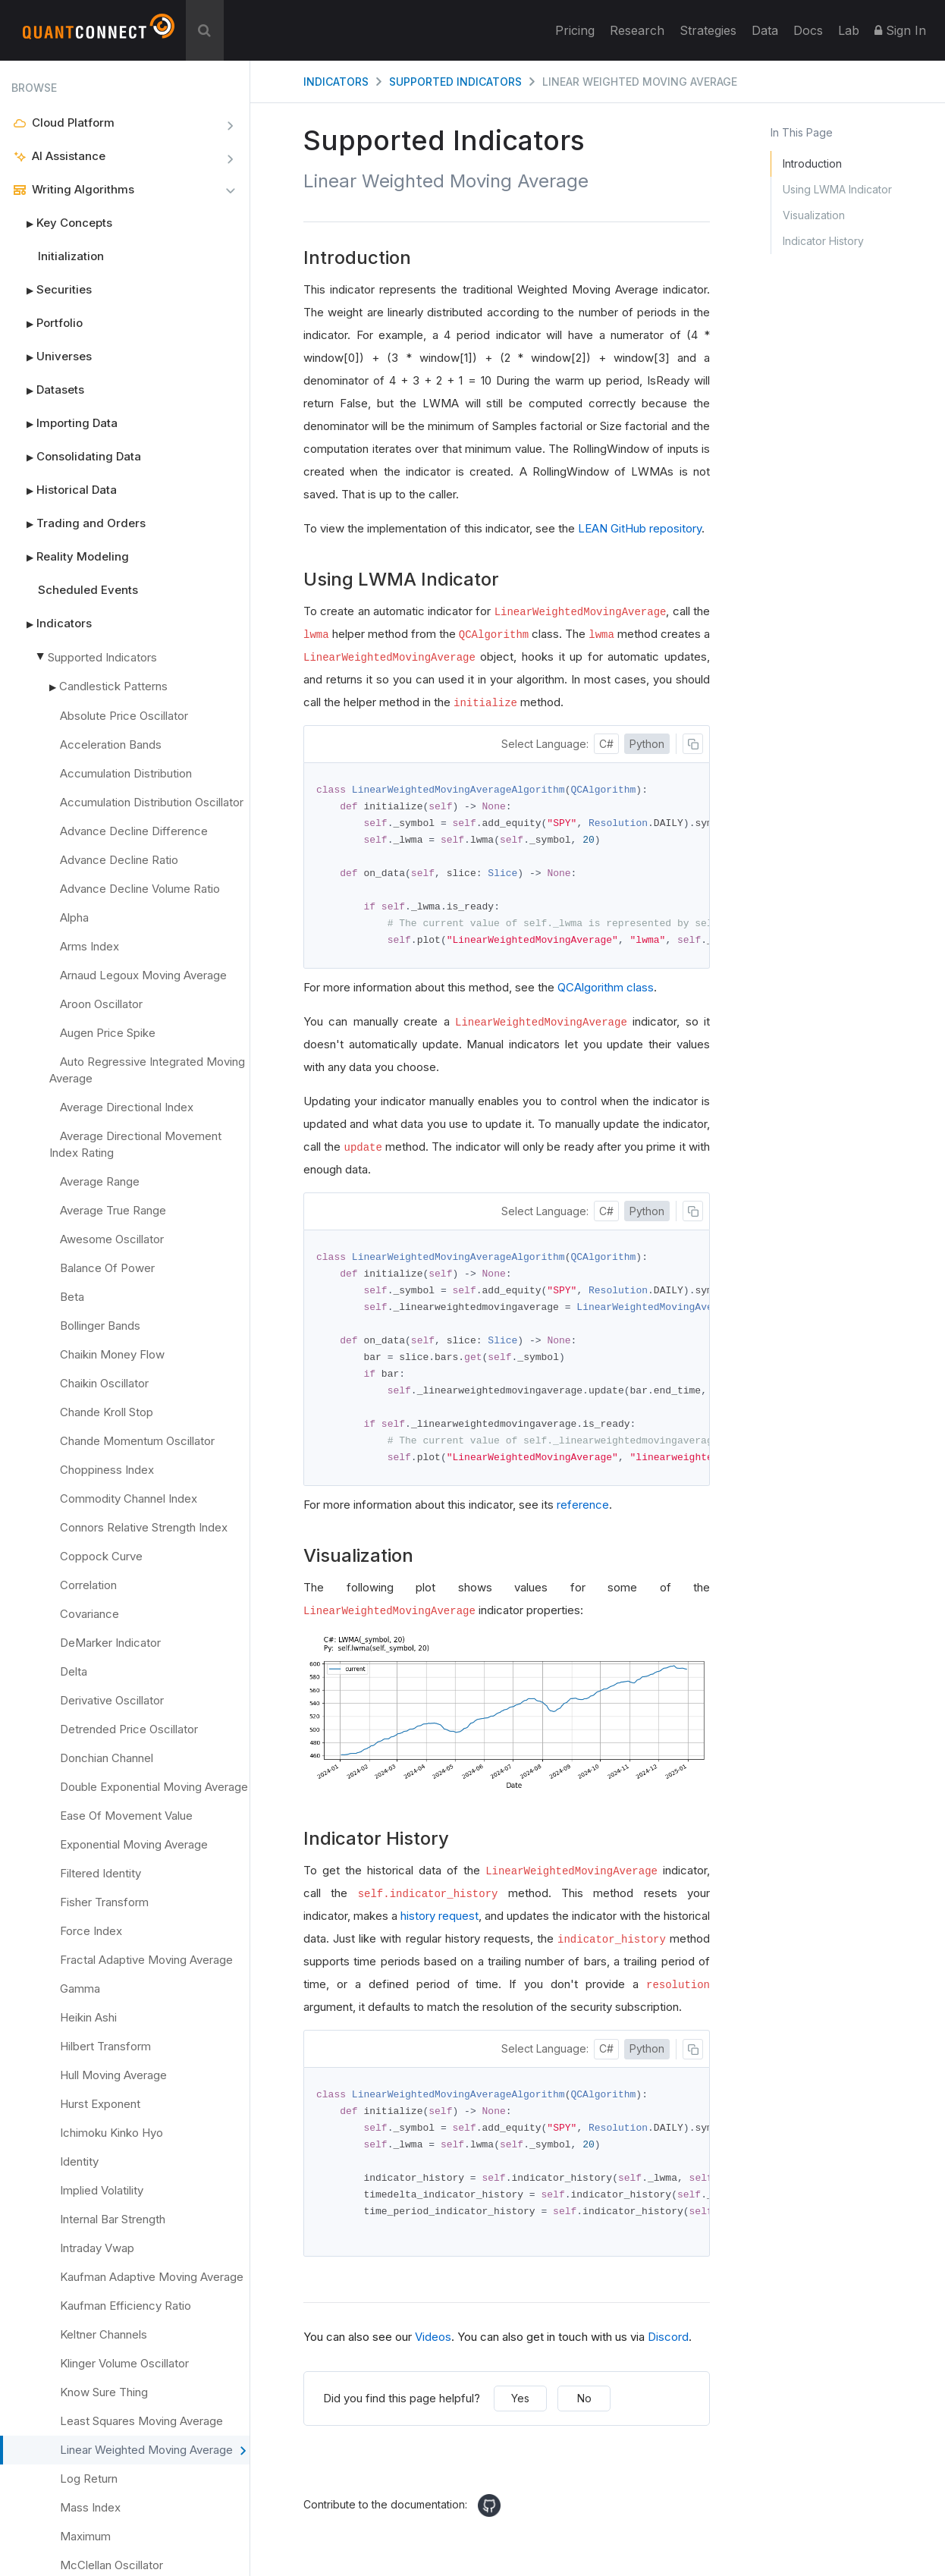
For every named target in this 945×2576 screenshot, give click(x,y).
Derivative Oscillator (112, 1700)
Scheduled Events (88, 590)
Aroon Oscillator (101, 1004)
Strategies (708, 30)
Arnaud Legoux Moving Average (143, 975)
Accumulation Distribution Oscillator (151, 802)
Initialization (71, 256)
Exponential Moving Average (134, 1844)
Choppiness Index (107, 1469)
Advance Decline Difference (134, 831)
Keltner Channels (103, 2334)
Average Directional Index (126, 1107)
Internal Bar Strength (112, 2219)
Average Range (100, 1181)
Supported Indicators (102, 657)
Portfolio (47, 323)
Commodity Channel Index (128, 1498)
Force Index (91, 1931)
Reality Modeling (70, 556)
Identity (79, 2161)
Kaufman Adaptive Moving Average (151, 2277)
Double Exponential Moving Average (154, 1787)
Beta (72, 1297)
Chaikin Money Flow (112, 1354)
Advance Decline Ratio (119, 860)
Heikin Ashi (88, 2017)
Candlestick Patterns (113, 686)
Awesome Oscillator (112, 1239)
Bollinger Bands (100, 1325)
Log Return (89, 2478)
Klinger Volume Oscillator (124, 2363)
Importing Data (64, 423)
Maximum (85, 2536)
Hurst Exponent (100, 2104)
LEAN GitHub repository (640, 528)
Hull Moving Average (113, 2075)
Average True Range (113, 1210)
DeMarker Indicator (110, 1642)
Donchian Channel (106, 1758)
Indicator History (823, 240)
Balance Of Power (107, 1268)
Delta (73, 1671)
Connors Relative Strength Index (144, 1527)
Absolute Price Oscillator (124, 715)
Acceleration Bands (111, 744)
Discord (668, 2350)
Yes (520, 2411)
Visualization (814, 215)
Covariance (89, 1614)
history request (439, 1925)
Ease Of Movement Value (126, 1815)
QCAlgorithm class (605, 992)
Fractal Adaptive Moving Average (146, 1959)
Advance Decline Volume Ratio (140, 888)
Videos (433, 2350)
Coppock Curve (101, 1556)
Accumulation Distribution (126, 773)
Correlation (88, 1585)
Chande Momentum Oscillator (137, 1441)
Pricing (575, 30)
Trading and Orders (78, 523)
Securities (51, 289)
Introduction (812, 163)
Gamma (80, 1988)
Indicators (51, 623)
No (584, 2411)
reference (583, 1514)
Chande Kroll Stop (106, 1412)
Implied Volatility (101, 2190)
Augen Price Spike (107, 1033)
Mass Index (90, 2507)
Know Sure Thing (104, 2392)
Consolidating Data (76, 456)
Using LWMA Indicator (837, 189)
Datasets (47, 390)
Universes (51, 356)
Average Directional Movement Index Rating (135, 1144)
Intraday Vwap (97, 2248)
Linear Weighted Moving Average (153, 2451)
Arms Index (89, 946)
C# (606, 743)
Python (646, 743)
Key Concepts (61, 223)
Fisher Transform (104, 1902)
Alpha (74, 917)
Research (637, 30)
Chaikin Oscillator (104, 1383)
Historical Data (64, 490)
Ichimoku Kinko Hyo (111, 2132)
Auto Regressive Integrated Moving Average (147, 1069)
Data (765, 30)
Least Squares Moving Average (141, 2421)
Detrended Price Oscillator (129, 1729)
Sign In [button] (900, 30)
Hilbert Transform (105, 2046)
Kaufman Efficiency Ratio (125, 2305)
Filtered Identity (100, 1873)
